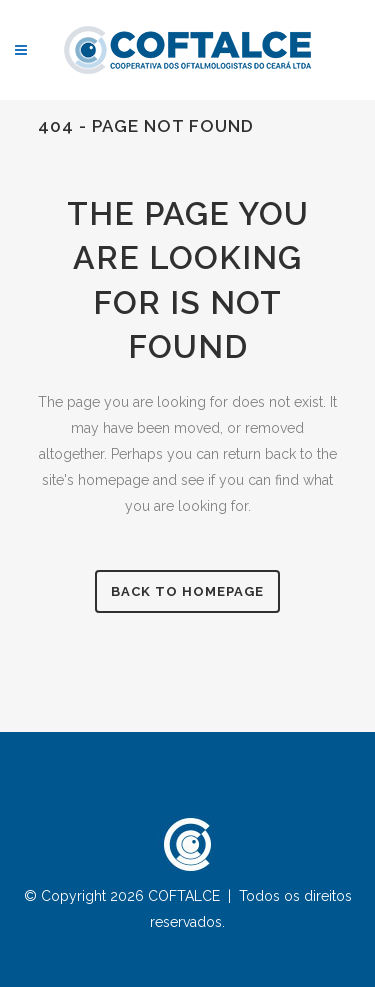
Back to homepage (187, 591)
